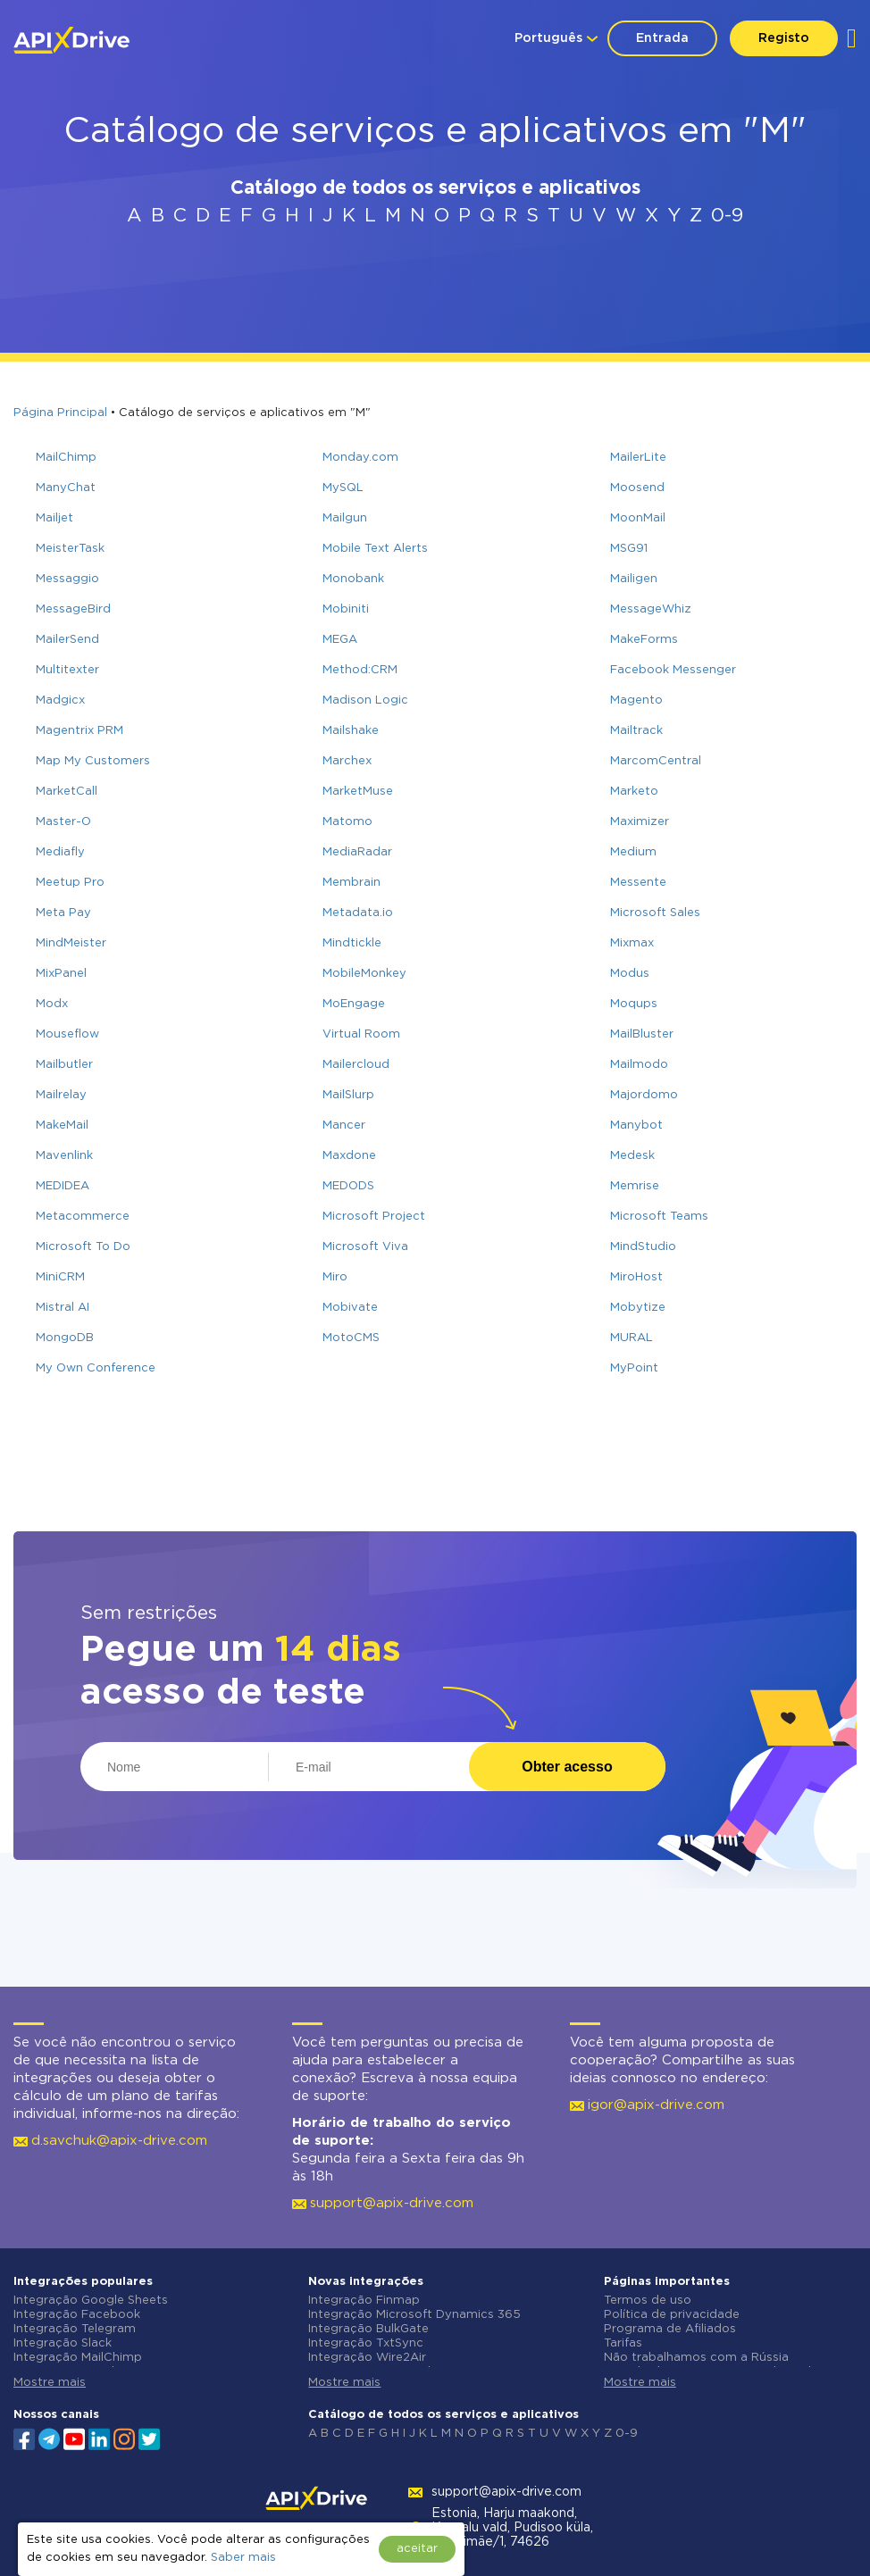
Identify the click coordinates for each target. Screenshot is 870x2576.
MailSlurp (348, 1095)
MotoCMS (351, 1338)
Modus (629, 974)
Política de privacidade (672, 2315)
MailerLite (638, 458)
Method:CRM (359, 670)
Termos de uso (647, 2300)
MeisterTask (70, 549)
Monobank (353, 579)
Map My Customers (93, 761)
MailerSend (67, 640)
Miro (334, 1277)
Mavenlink (64, 1156)
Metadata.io (357, 913)
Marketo (634, 791)
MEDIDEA (62, 1186)
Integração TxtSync (365, 2343)
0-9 (727, 216)
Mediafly (60, 852)
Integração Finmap (364, 2300)
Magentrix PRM (79, 731)
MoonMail (637, 518)
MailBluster (641, 1034)
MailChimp (66, 458)
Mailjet (54, 518)
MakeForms (644, 640)
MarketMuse (357, 791)
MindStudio (643, 1247)
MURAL (631, 1338)
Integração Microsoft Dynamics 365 (414, 2315)
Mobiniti (345, 609)
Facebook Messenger (673, 670)
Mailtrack (636, 731)
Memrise (634, 1186)
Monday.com (360, 458)
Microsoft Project (373, 1216)
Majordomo (644, 1095)
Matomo (347, 822)
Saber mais (243, 2558)
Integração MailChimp (77, 2358)
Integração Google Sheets (90, 2300)
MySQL (343, 488)
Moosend (637, 488)
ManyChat (66, 488)
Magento (636, 700)
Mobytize (637, 1308)
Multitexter (67, 670)
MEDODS (348, 1186)
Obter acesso (567, 1766)
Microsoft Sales (655, 913)
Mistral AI (62, 1308)
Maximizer (639, 822)
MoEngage (353, 1004)
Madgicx (60, 700)
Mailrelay (61, 1095)
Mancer (343, 1125)
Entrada (662, 38)
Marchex (347, 761)
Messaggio (67, 579)
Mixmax (632, 943)
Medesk (632, 1156)
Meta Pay (63, 913)
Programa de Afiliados (670, 2329)
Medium (633, 852)
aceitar (417, 2549)
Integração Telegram (74, 2329)
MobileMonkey (364, 974)
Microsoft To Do (83, 1247)
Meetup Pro (70, 883)
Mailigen (633, 579)
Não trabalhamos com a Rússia (696, 2358)
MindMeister (71, 943)
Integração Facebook (76, 2315)
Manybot (636, 1125)
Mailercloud (355, 1065)
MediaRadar (357, 852)
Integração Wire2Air (367, 2358)
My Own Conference (95, 1368)
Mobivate (350, 1308)
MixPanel (61, 974)
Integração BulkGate (368, 2329)
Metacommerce (83, 1216)
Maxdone (349, 1156)
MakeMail (62, 1125)
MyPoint (634, 1368)
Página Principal (60, 413)
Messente (638, 883)
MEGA (339, 640)
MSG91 (629, 549)
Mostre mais (49, 2383)
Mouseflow (67, 1034)
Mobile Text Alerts (375, 549)
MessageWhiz (650, 609)
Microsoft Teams (659, 1216)
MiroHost (636, 1277)
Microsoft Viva (365, 1247)
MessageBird (73, 609)
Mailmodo (639, 1065)
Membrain (351, 883)
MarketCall (66, 791)
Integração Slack (62, 2343)
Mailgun (344, 518)
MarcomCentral (655, 761)
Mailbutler (64, 1065)
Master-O (63, 822)
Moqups (633, 1004)
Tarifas (623, 2343)
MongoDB (65, 1338)
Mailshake (350, 731)
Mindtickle (351, 943)
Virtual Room (361, 1034)
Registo (783, 38)
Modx (52, 1004)
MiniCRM (60, 1277)
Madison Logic (365, 700)
